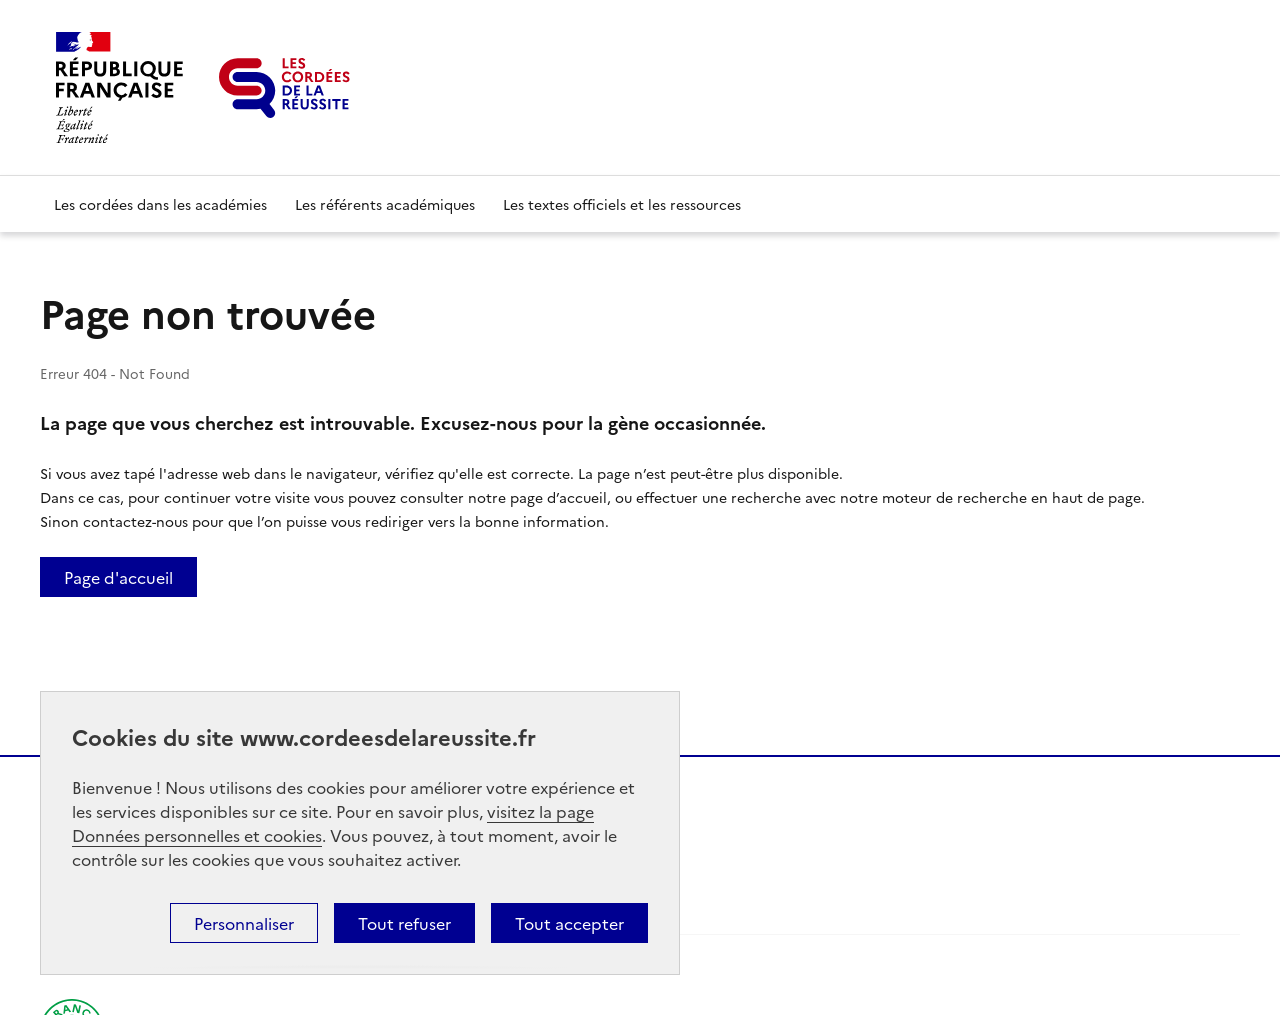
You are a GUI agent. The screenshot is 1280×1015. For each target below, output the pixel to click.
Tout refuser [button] (404, 923)
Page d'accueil (118, 577)
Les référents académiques (385, 204)
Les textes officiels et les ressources (622, 204)
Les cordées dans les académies (160, 204)
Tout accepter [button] (569, 923)
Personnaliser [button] (244, 923)
